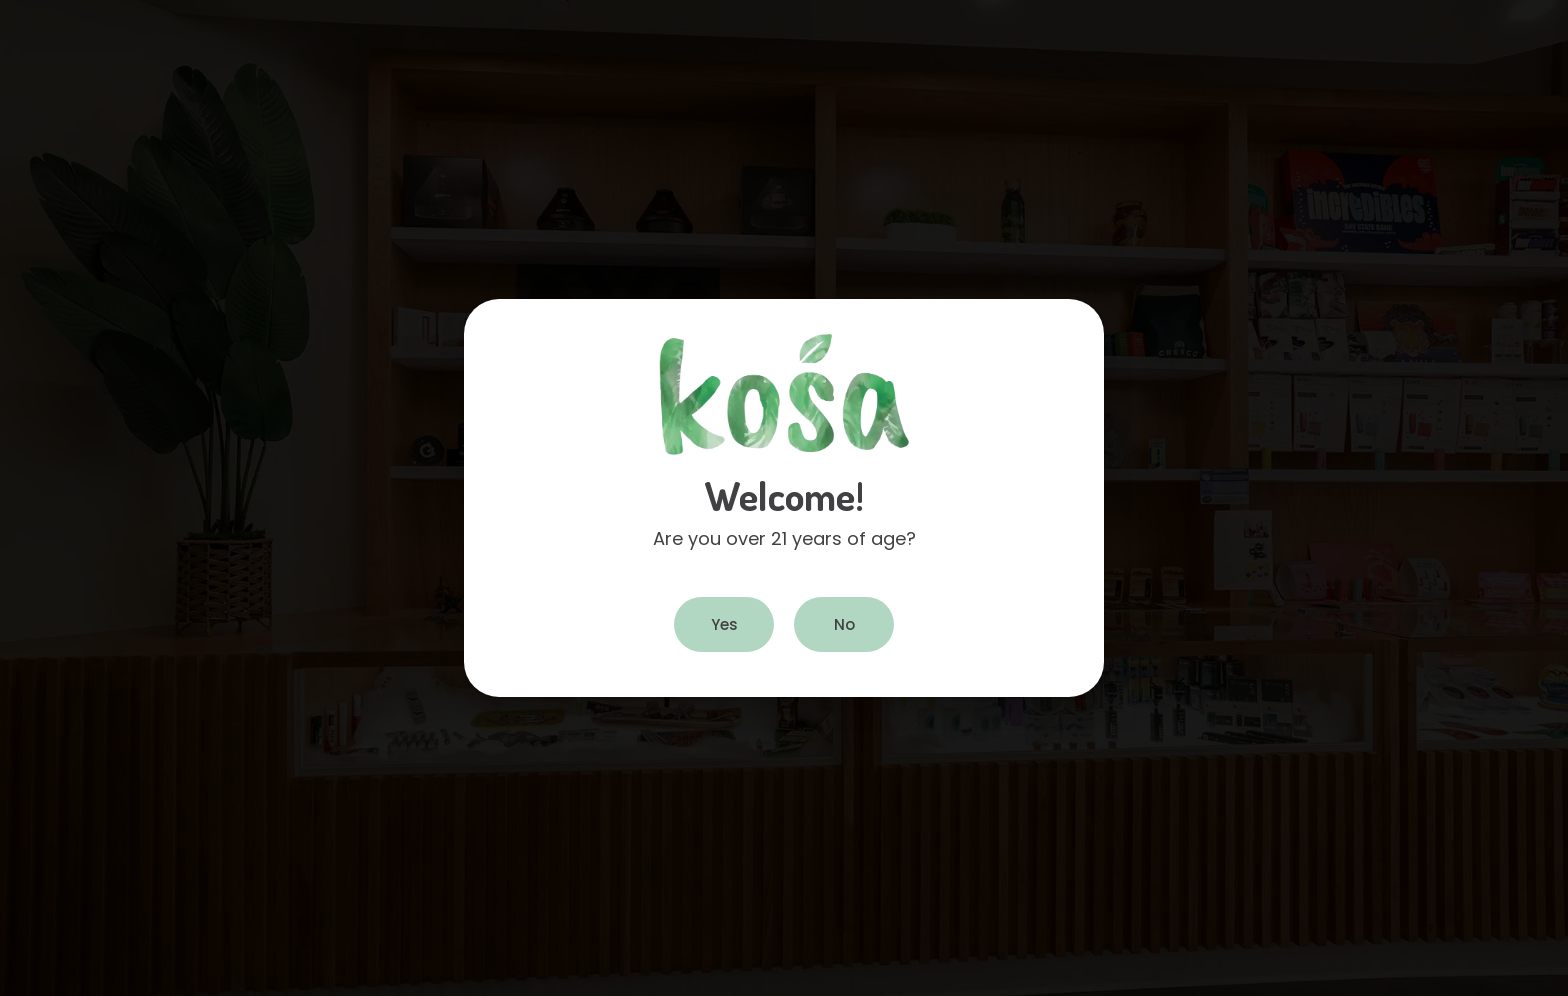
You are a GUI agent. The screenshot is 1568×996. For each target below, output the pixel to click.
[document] (784, 498)
